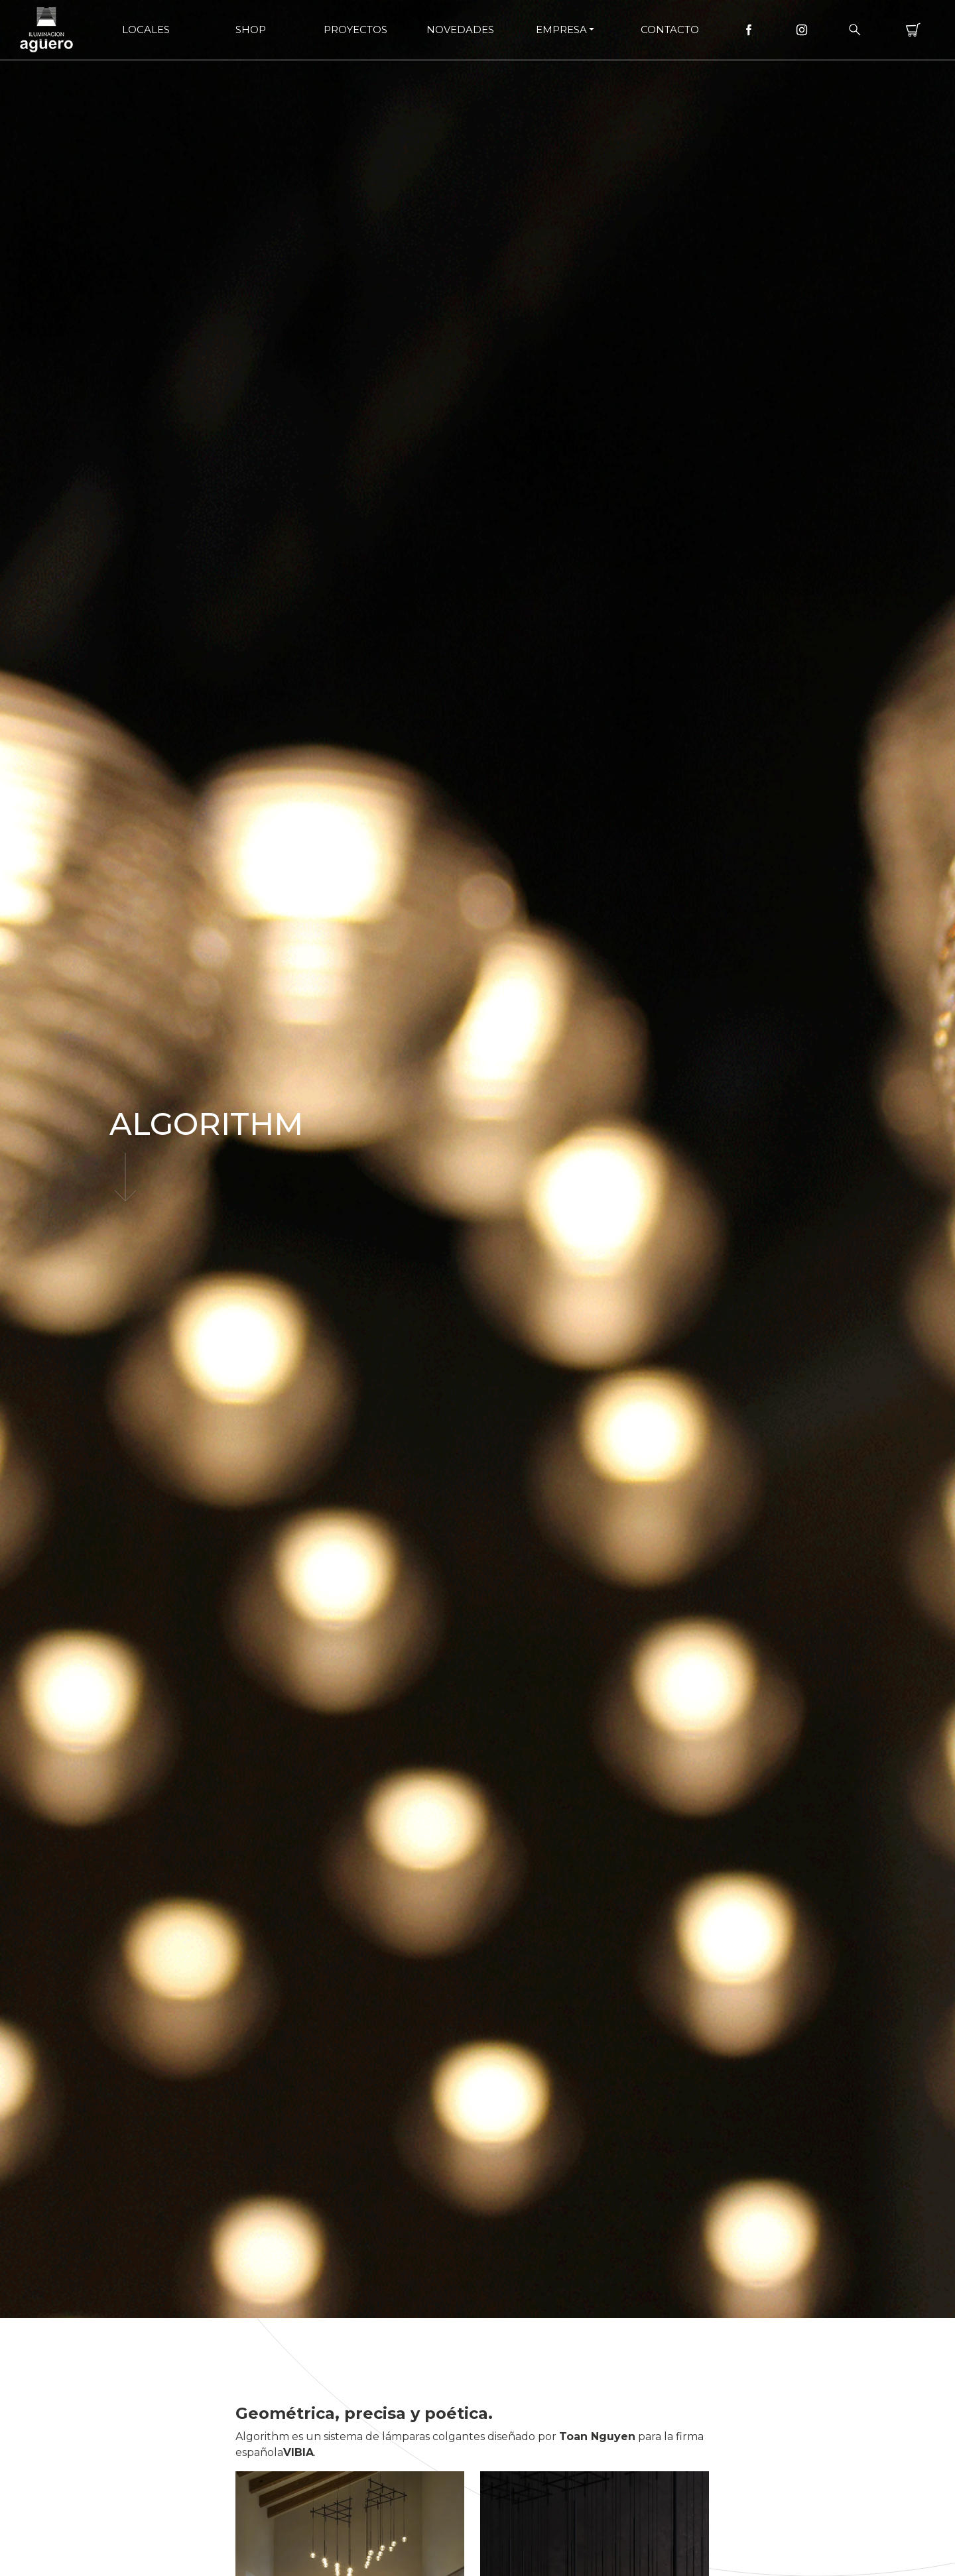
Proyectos (355, 29)
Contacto (670, 29)
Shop (250, 29)
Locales (146, 29)
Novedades (460, 29)
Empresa (561, 29)
